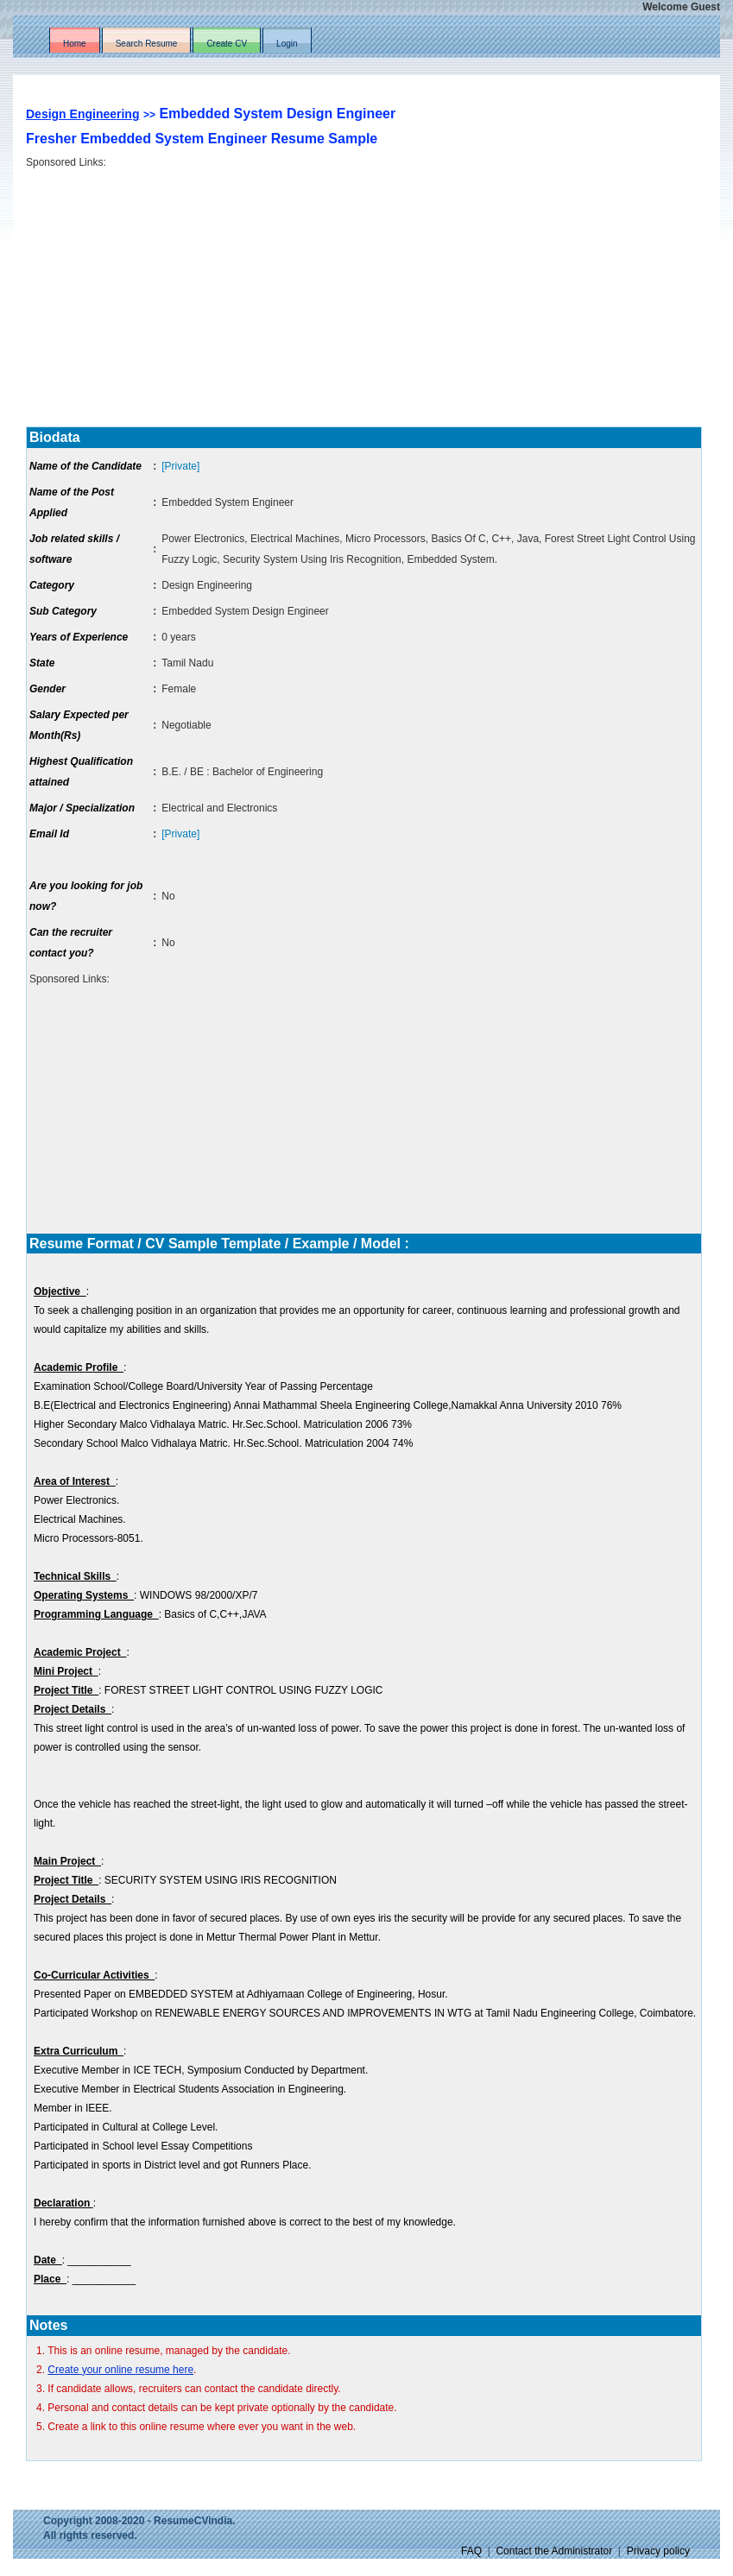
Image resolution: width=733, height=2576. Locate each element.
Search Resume (147, 43)
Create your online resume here (120, 2370)
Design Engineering (82, 114)
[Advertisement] (371, 291)
